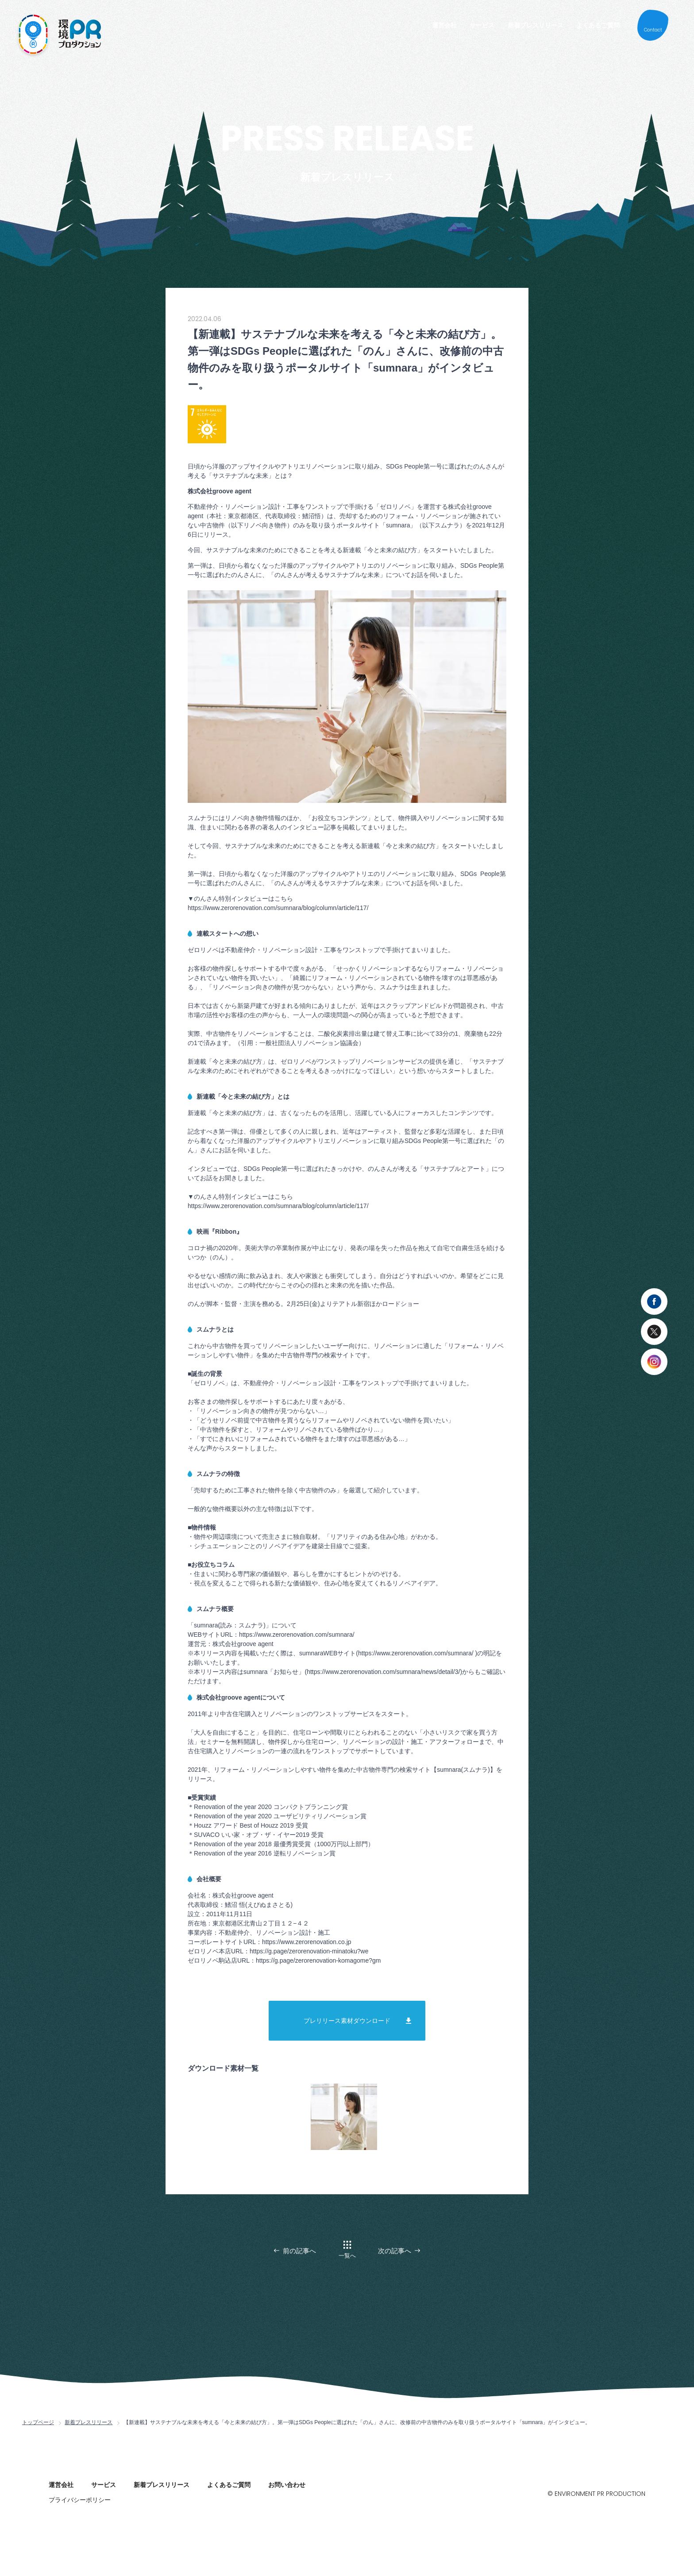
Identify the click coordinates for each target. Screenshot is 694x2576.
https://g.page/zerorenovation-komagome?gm (318, 1960)
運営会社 (444, 25)
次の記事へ (394, 2250)
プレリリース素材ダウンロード (347, 2020)
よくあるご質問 (598, 25)
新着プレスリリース (535, 25)
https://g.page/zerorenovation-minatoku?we (309, 1951)
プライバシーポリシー (80, 2499)
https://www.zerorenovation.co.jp (306, 1941)
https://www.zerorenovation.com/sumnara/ (297, 1634)
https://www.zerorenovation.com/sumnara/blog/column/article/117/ (278, 907)
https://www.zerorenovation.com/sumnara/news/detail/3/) (384, 1671)
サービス (482, 25)
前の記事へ (299, 2250)
